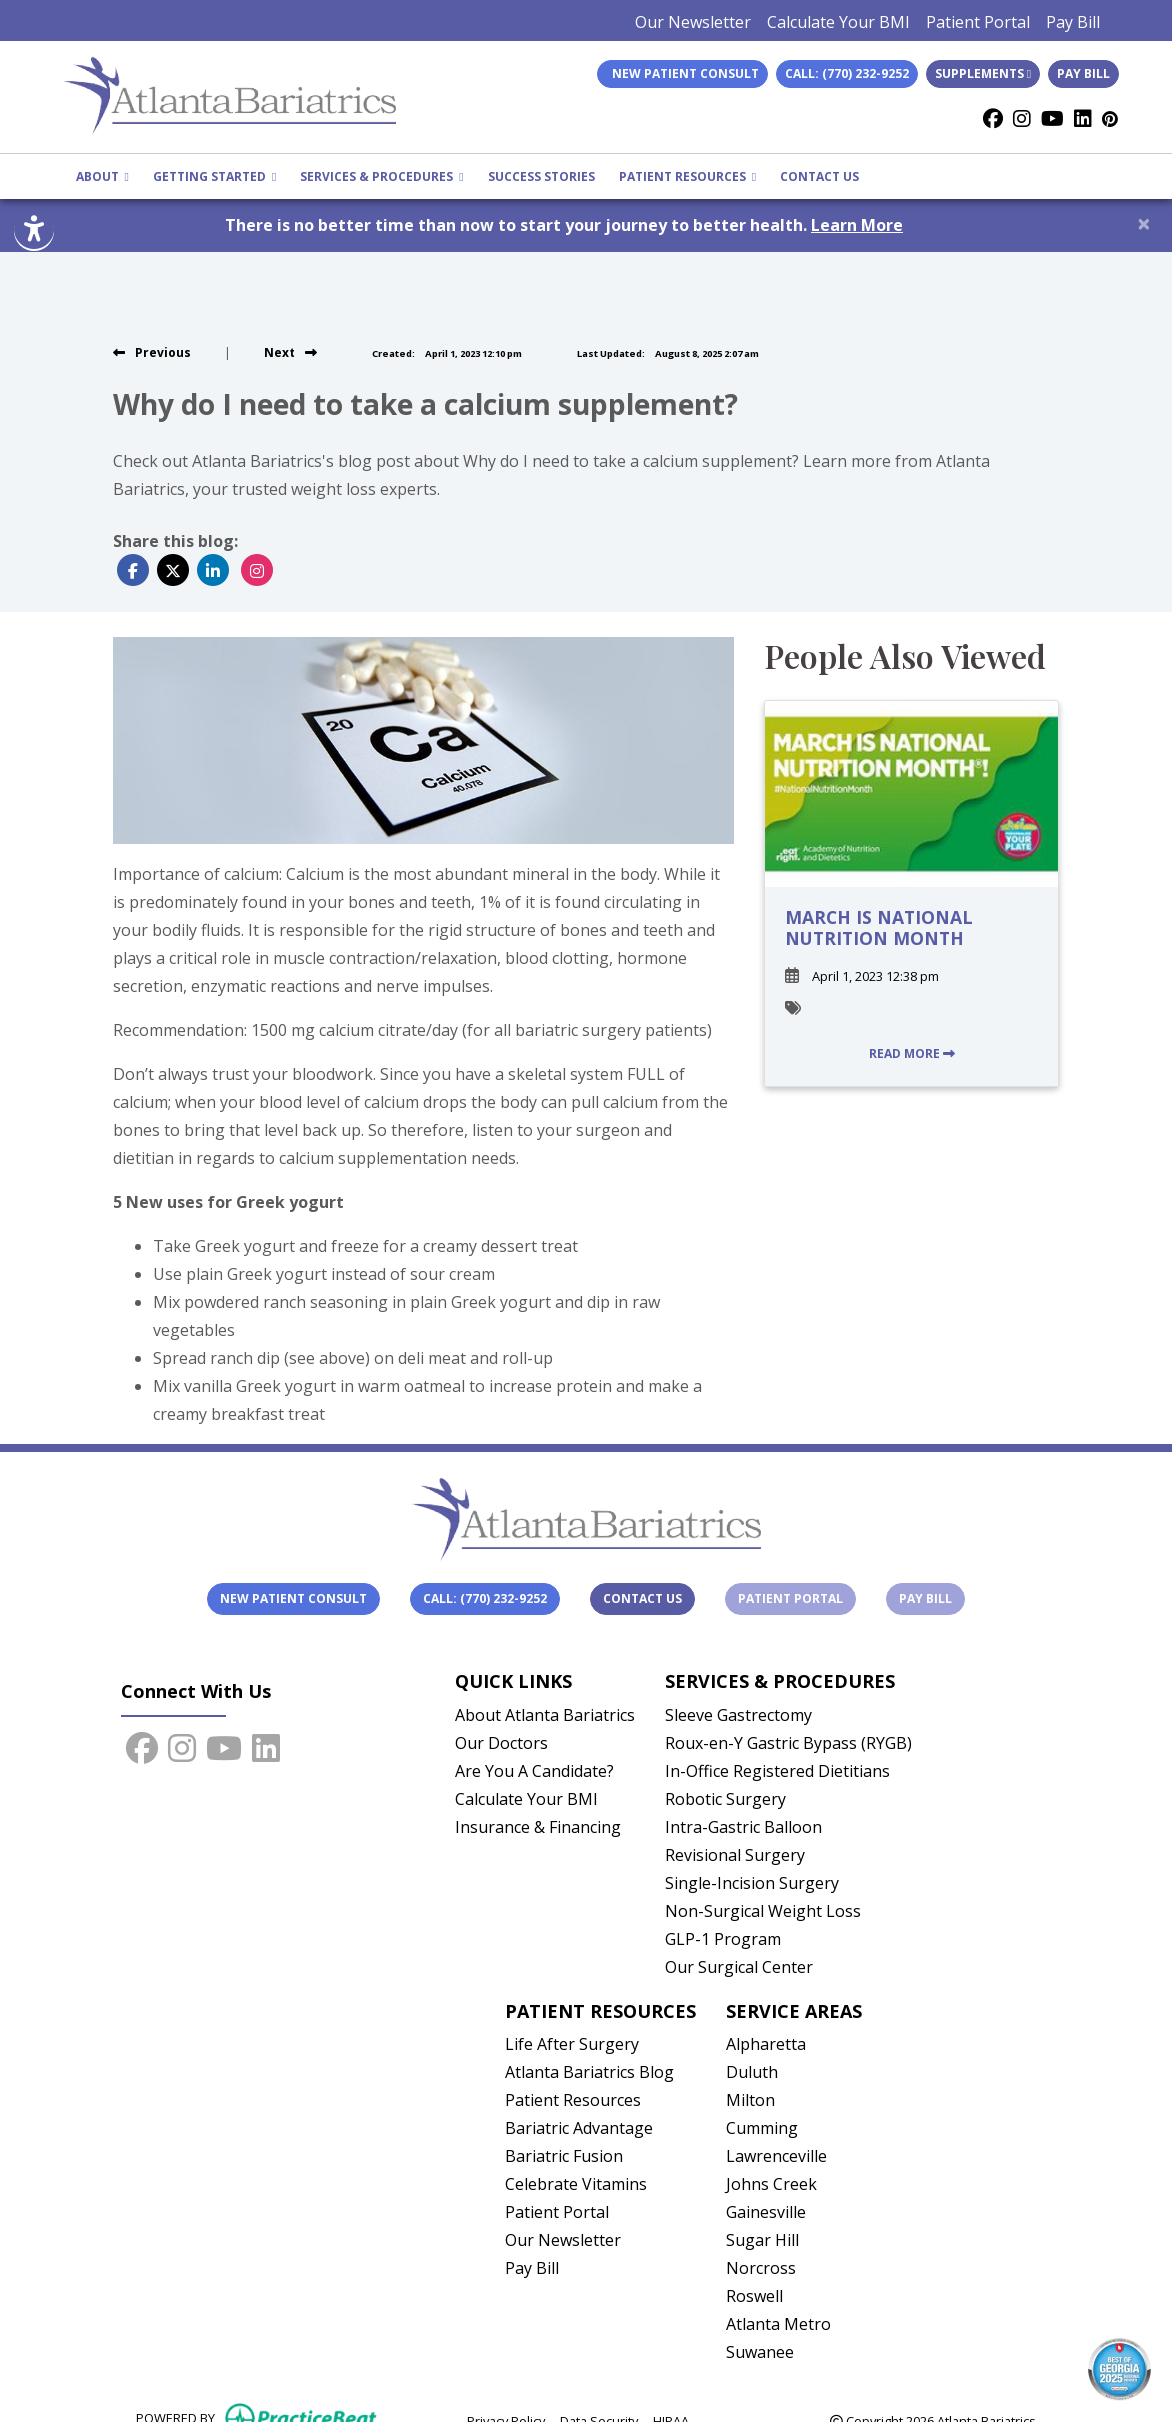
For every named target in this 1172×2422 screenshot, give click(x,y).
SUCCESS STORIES (541, 176)
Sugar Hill (762, 2240)
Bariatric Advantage (579, 2128)
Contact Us (642, 1598)
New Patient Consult (293, 1598)
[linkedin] (1083, 119)
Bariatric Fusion (564, 2156)
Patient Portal (978, 22)
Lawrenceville (776, 2156)
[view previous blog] (152, 352)
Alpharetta (766, 2044)
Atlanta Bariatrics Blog (589, 2072)
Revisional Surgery (735, 1855)
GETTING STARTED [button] (214, 176)
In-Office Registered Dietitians (777, 1771)
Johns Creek (771, 2184)
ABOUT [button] (102, 176)
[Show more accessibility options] (34, 231)
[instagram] (1022, 119)
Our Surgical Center (739, 1967)
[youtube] (1052, 119)
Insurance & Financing (538, 1827)
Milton (750, 2100)
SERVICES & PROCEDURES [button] (381, 176)
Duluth (752, 2072)
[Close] (1144, 223)
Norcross (761, 2268)
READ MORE (912, 1053)
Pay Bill (1073, 22)
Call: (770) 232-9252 (847, 73)
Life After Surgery (572, 2044)
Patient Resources (573, 2100)
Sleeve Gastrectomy (738, 1715)
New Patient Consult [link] (682, 73)
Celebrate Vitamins (576, 2184)
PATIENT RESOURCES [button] (687, 176)
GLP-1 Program (723, 1939)
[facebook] (993, 119)
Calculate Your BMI (838, 22)
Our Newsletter (693, 22)
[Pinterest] (1110, 119)
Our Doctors (501, 1743)
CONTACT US (819, 176)
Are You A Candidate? (534, 1771)
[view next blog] (290, 352)
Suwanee (760, 2352)
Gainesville (766, 2212)
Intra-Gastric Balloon (743, 1827)
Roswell (754, 2296)
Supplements (983, 73)
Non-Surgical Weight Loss (763, 1911)
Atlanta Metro (778, 2324)
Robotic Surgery (725, 1799)
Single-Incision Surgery (752, 1883)
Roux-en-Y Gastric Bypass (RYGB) (788, 1743)
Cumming (762, 2128)
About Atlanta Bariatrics (545, 1715)
